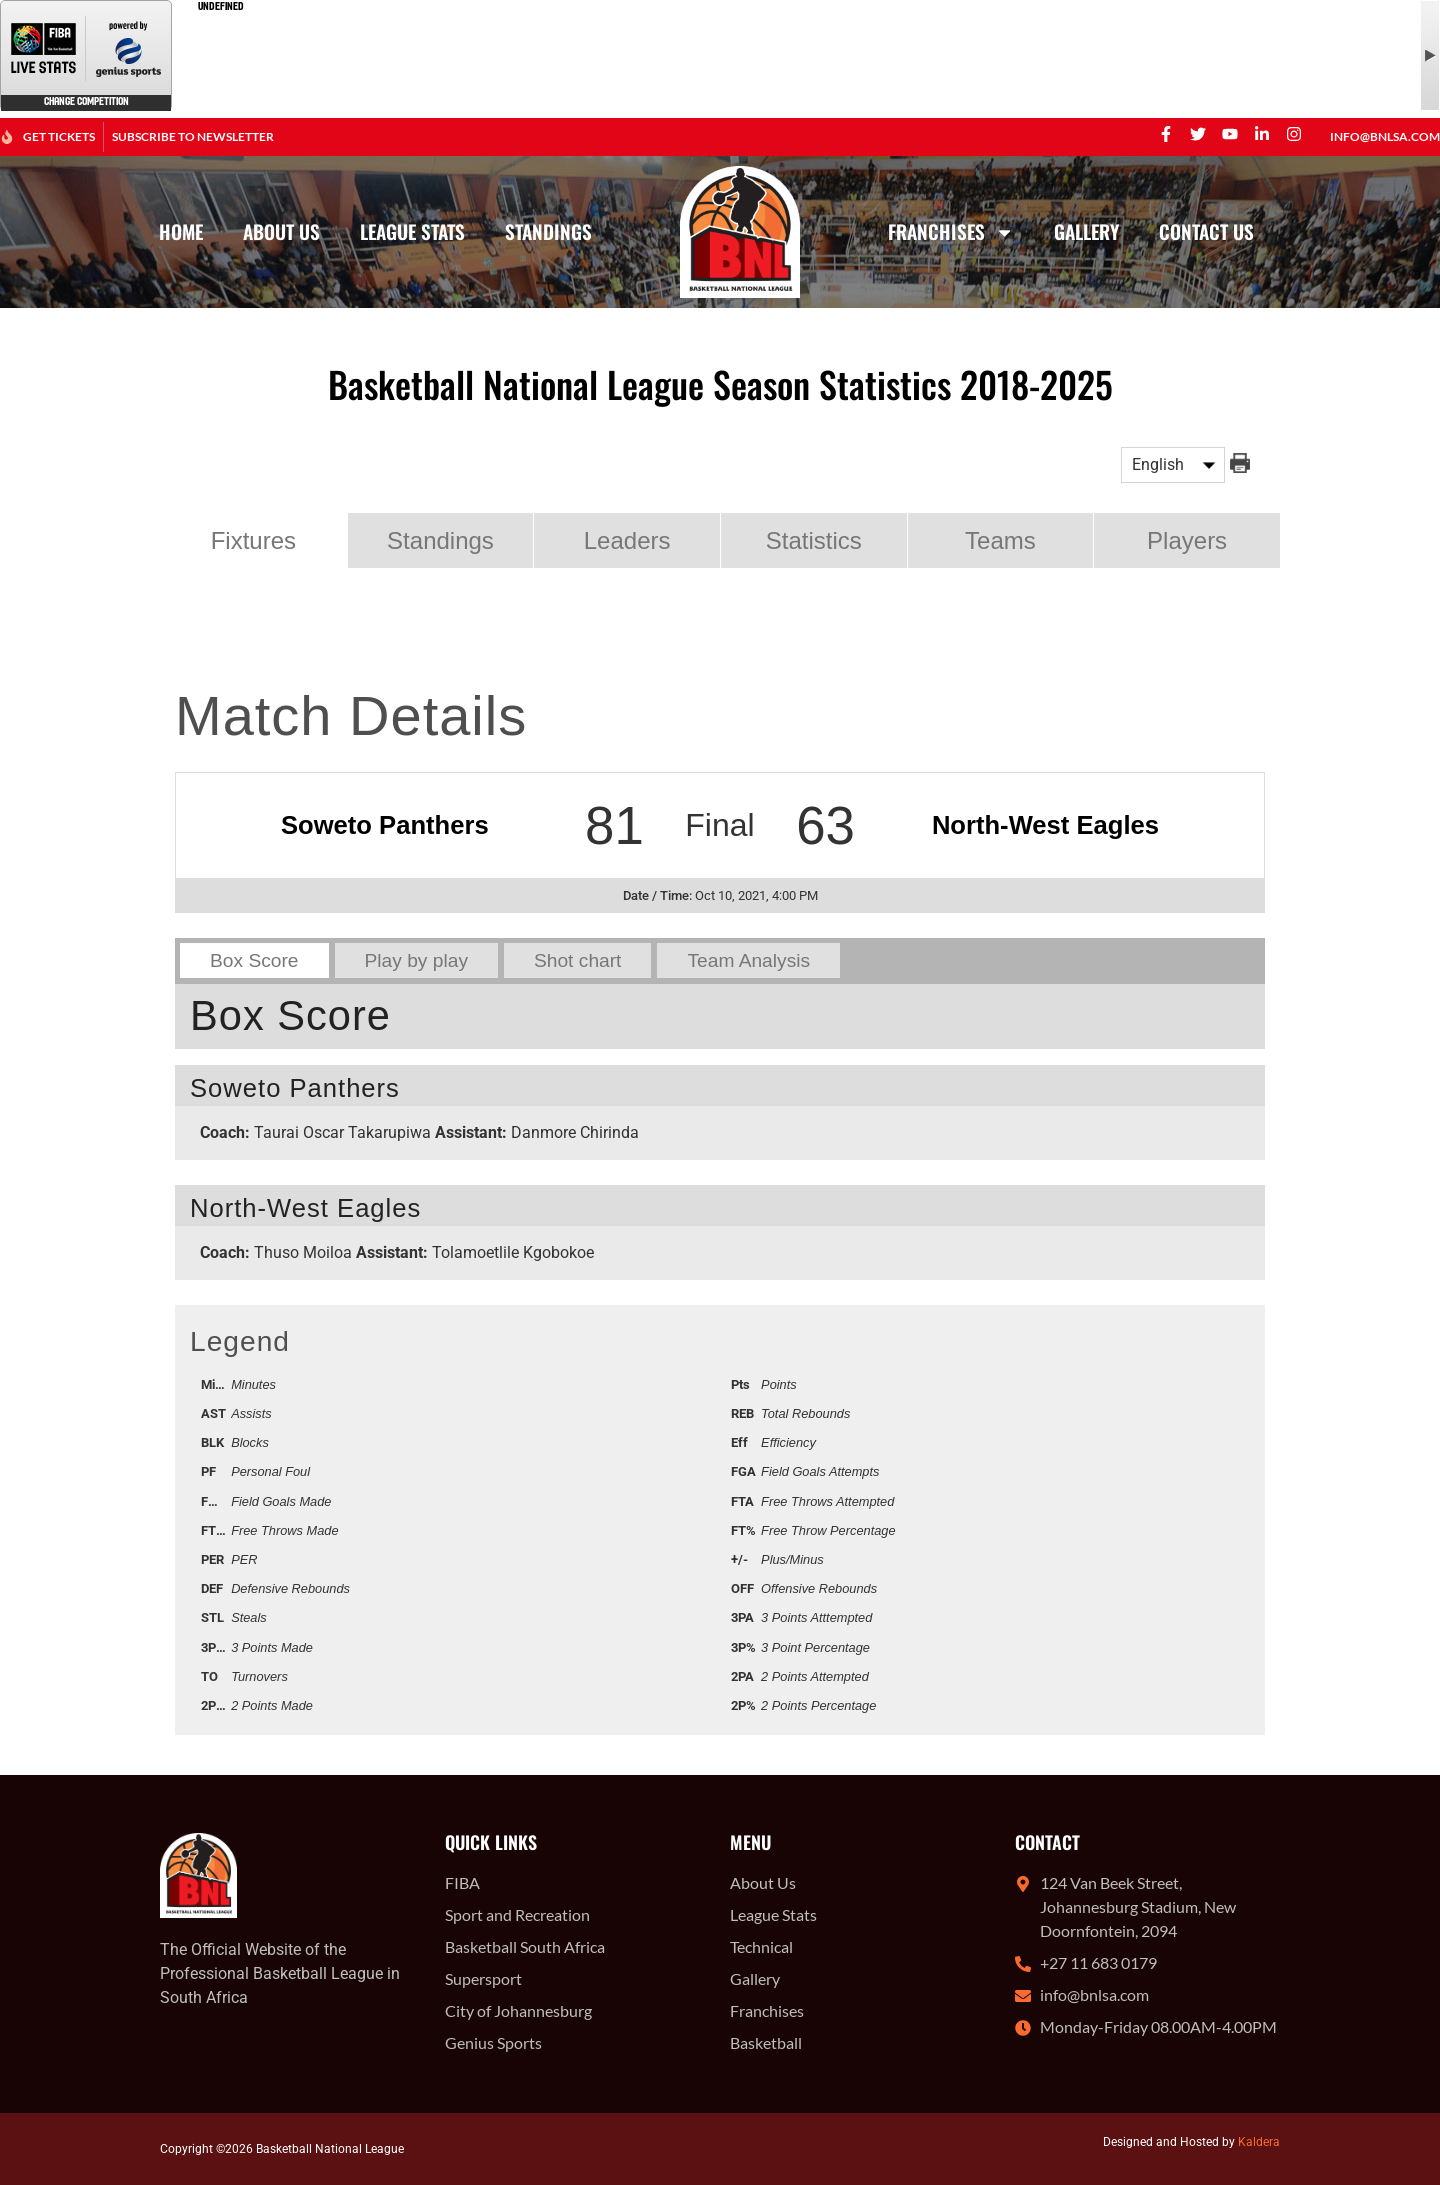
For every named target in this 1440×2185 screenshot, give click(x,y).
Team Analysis (748, 960)
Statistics (814, 540)
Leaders (627, 540)
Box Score (254, 960)
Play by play (416, 960)
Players (1187, 540)
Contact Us (1206, 231)
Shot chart (577, 960)
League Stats (412, 231)
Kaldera (1259, 2142)
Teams (1000, 540)
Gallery (1086, 231)
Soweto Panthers (385, 825)
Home (181, 231)
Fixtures (253, 540)
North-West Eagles (1045, 825)
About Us (281, 231)
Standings (548, 231)
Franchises (951, 232)
